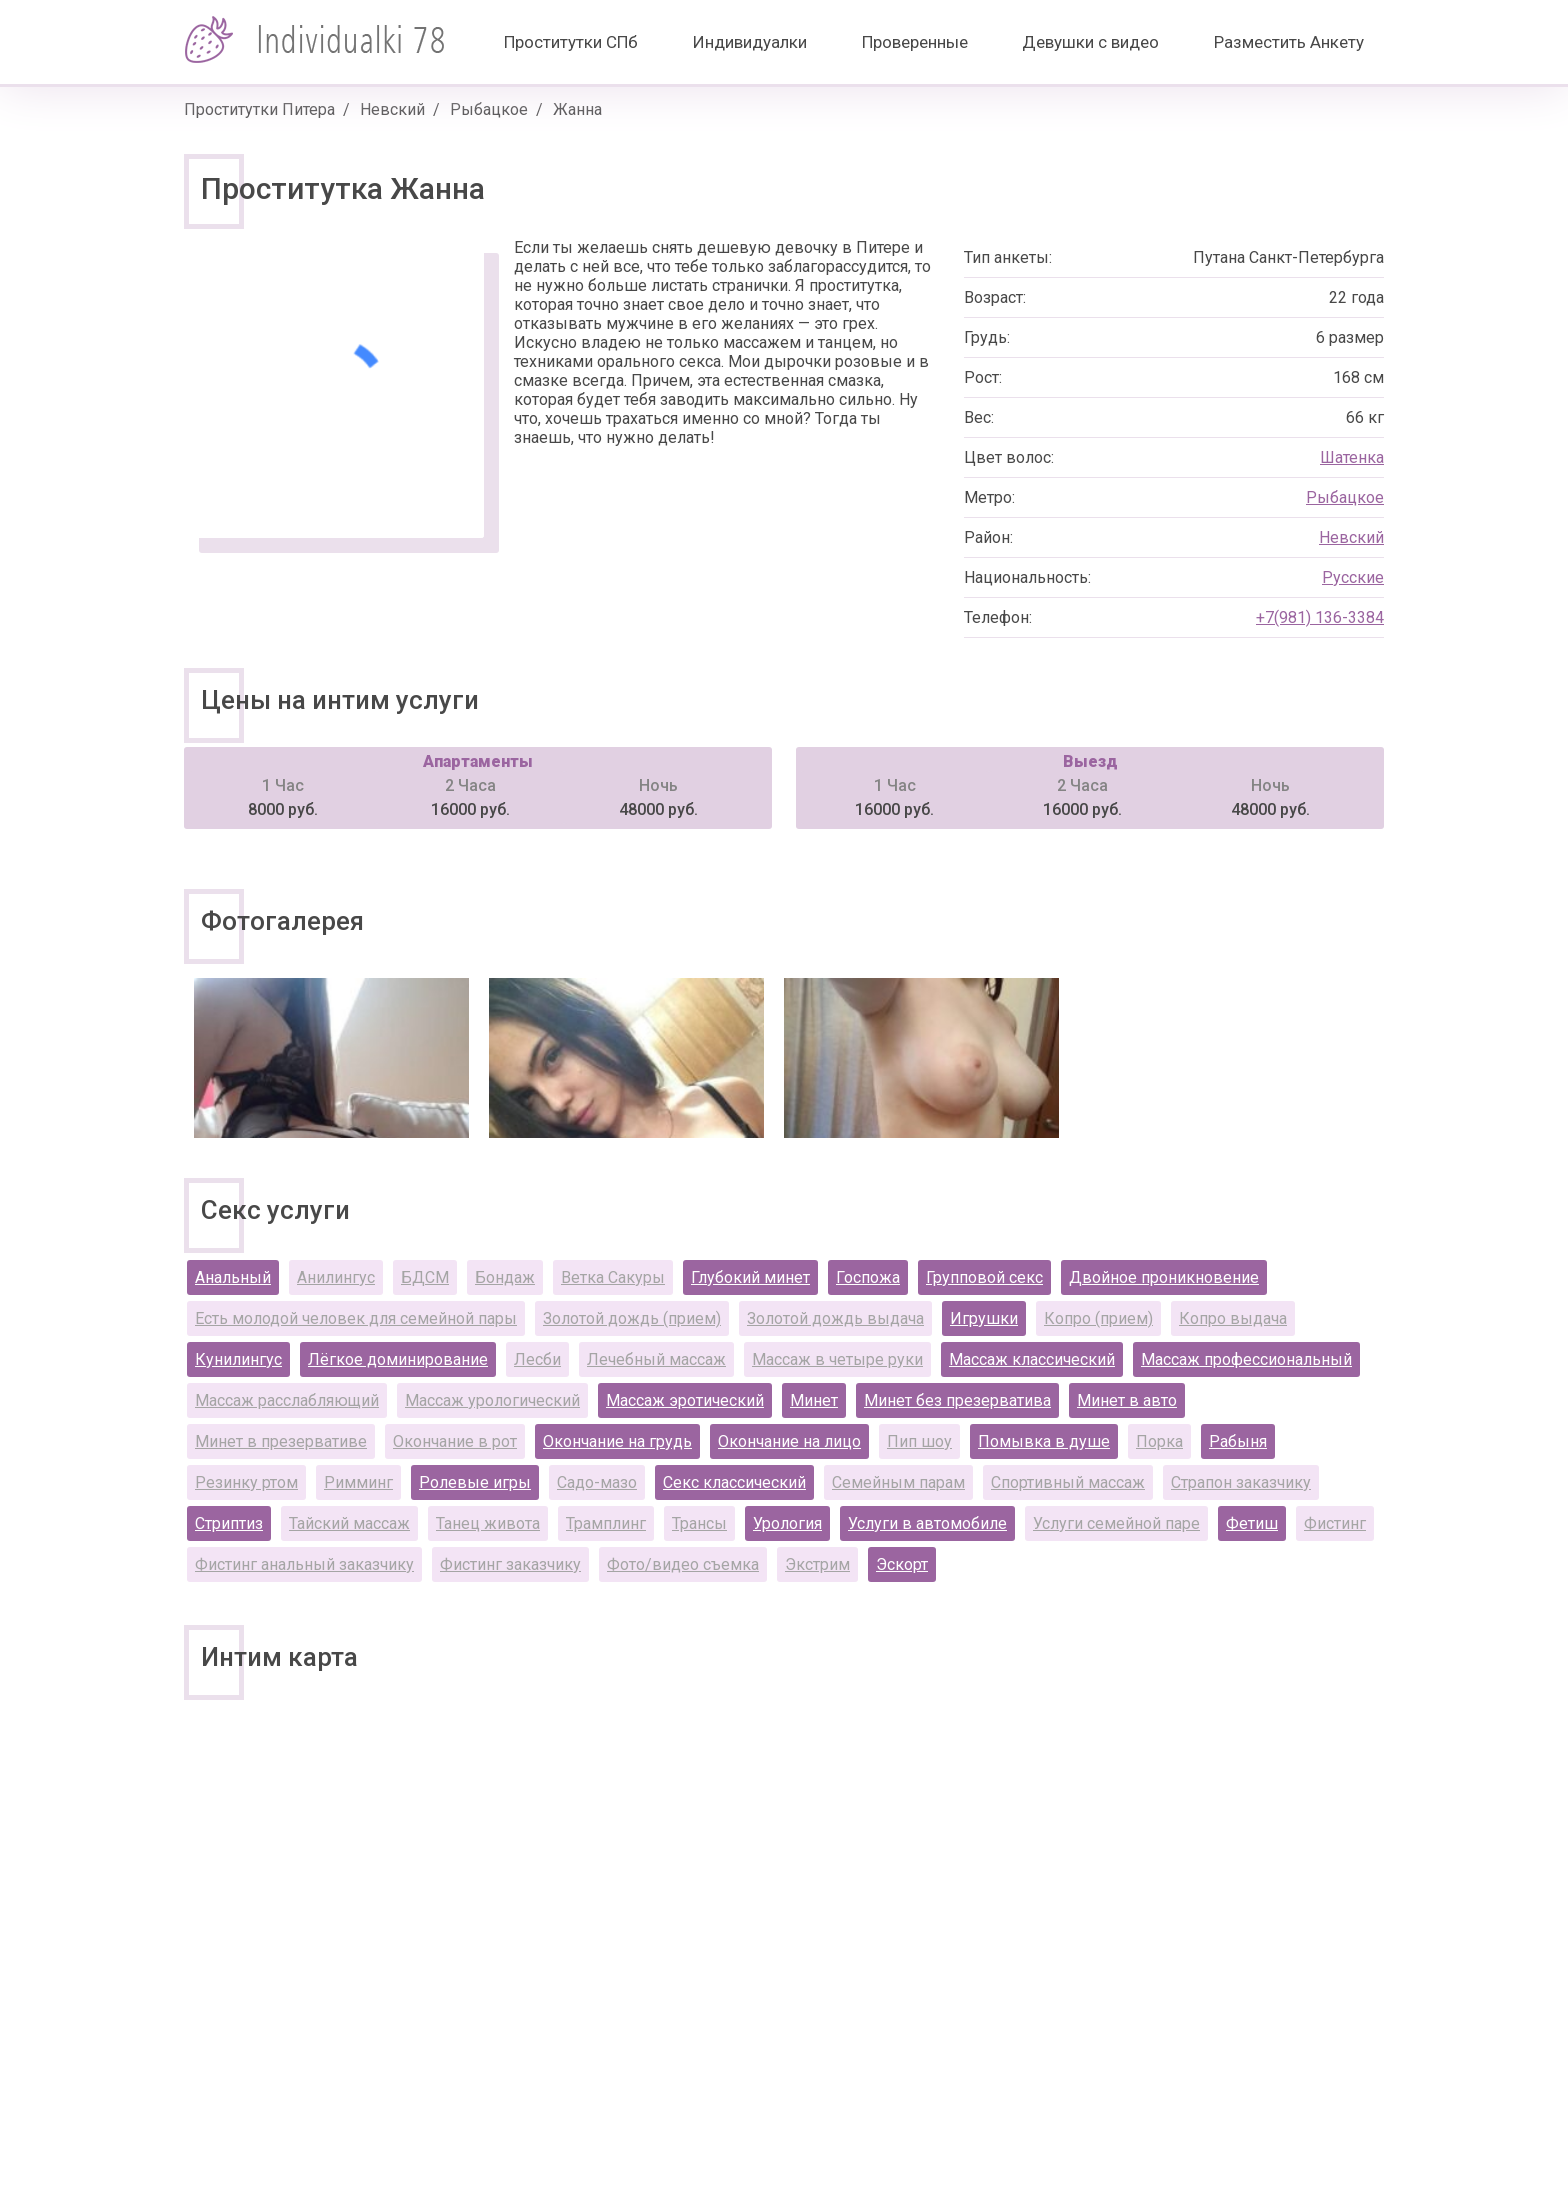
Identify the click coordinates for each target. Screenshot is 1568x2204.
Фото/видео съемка (683, 1564)
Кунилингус (238, 1359)
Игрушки (984, 1318)
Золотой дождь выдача (835, 1318)
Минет (814, 1400)
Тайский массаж (349, 1523)
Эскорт (902, 1564)
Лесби (537, 1359)
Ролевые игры (475, 1482)
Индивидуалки (750, 42)
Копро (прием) (1098, 1318)
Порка (1159, 1441)
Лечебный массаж (656, 1359)
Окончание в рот (455, 1441)
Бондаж (505, 1277)
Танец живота (488, 1523)
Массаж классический (1032, 1359)
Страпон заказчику (1241, 1482)
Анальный (233, 1277)
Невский (392, 109)
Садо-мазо (597, 1482)
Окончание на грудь (617, 1441)
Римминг (358, 1482)
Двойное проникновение (1164, 1277)
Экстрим (817, 1564)
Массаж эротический (685, 1400)
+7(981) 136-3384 (1320, 617)
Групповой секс (984, 1277)
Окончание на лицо (789, 1441)
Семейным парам (898, 1482)
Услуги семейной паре (1116, 1523)
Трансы (699, 1523)
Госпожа (868, 1277)
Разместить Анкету (1289, 42)
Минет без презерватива (957, 1400)
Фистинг (1335, 1523)
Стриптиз (229, 1523)
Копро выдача (1233, 1318)
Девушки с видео (1090, 42)
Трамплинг (606, 1523)
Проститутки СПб (571, 42)
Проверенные (915, 42)
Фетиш (1252, 1523)
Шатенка (1352, 457)
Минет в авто (1127, 1400)
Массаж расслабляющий (287, 1400)
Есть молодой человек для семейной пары (356, 1318)
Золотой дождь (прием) (632, 1318)
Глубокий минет (750, 1277)
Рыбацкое (489, 109)
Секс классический (734, 1482)
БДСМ (425, 1277)
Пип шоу (919, 1441)
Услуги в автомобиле (927, 1523)
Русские (1353, 577)
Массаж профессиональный (1246, 1359)
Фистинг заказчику (510, 1564)
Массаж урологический (492, 1400)
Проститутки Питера (259, 109)
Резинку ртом (246, 1482)
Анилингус (336, 1277)
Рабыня (1238, 1441)
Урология (787, 1523)
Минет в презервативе (281, 1441)
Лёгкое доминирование (398, 1359)
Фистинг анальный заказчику (304, 1564)
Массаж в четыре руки (837, 1359)
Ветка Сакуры (613, 1277)
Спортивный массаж (1068, 1482)
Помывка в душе (1044, 1441)
